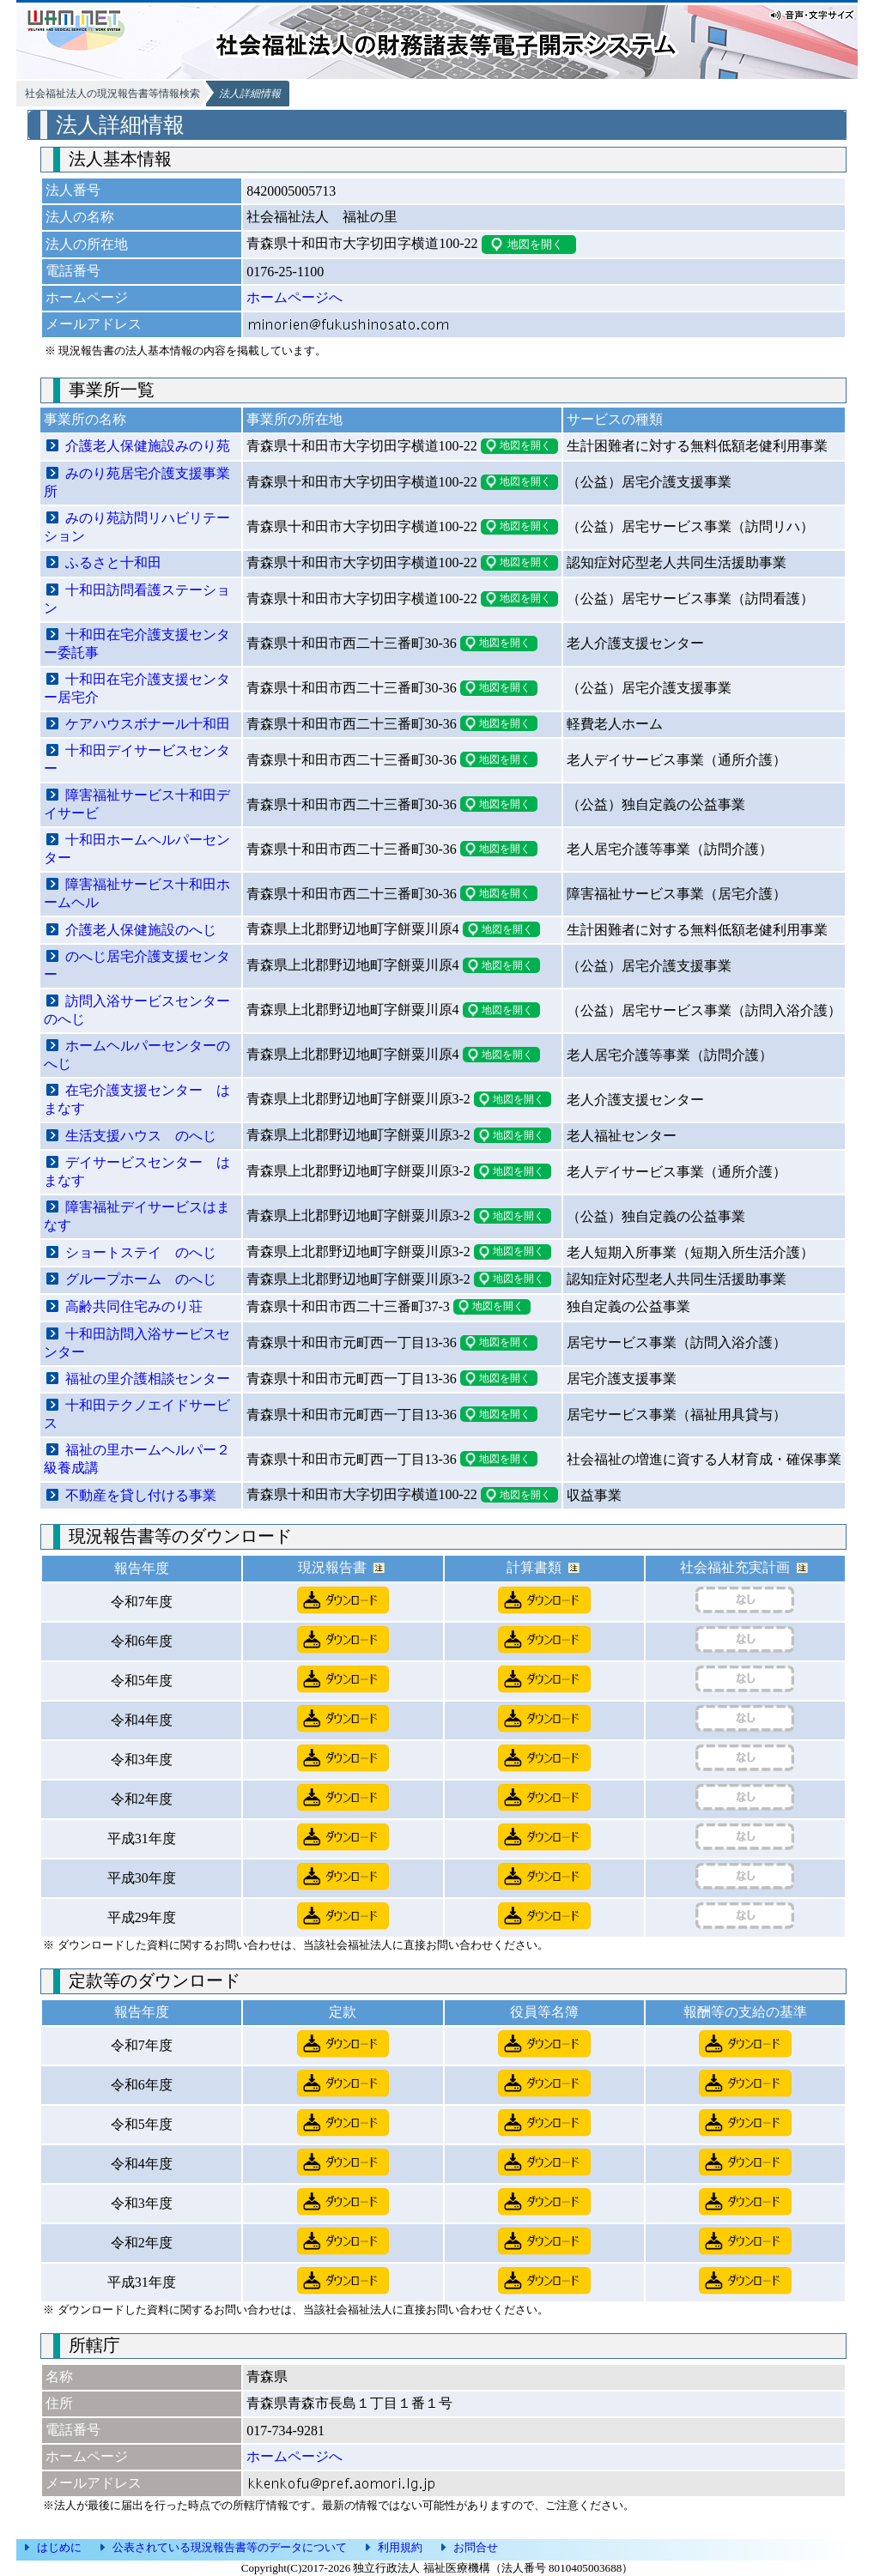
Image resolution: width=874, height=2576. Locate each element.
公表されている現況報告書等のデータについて (229, 2547)
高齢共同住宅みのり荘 (134, 1306)
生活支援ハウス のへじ (140, 1135)
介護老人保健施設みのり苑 (147, 445)
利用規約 (400, 2547)
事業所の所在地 (294, 419)
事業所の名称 (85, 419)
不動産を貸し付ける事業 (140, 1495)
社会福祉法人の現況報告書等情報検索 (112, 94)
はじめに (59, 2547)
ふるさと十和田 (113, 562)
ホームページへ (294, 297)
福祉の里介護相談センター (147, 1378)
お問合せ (475, 2547)
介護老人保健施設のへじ (140, 929)
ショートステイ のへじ (140, 1252)
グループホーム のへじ (140, 1279)
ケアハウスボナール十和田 (147, 724)
